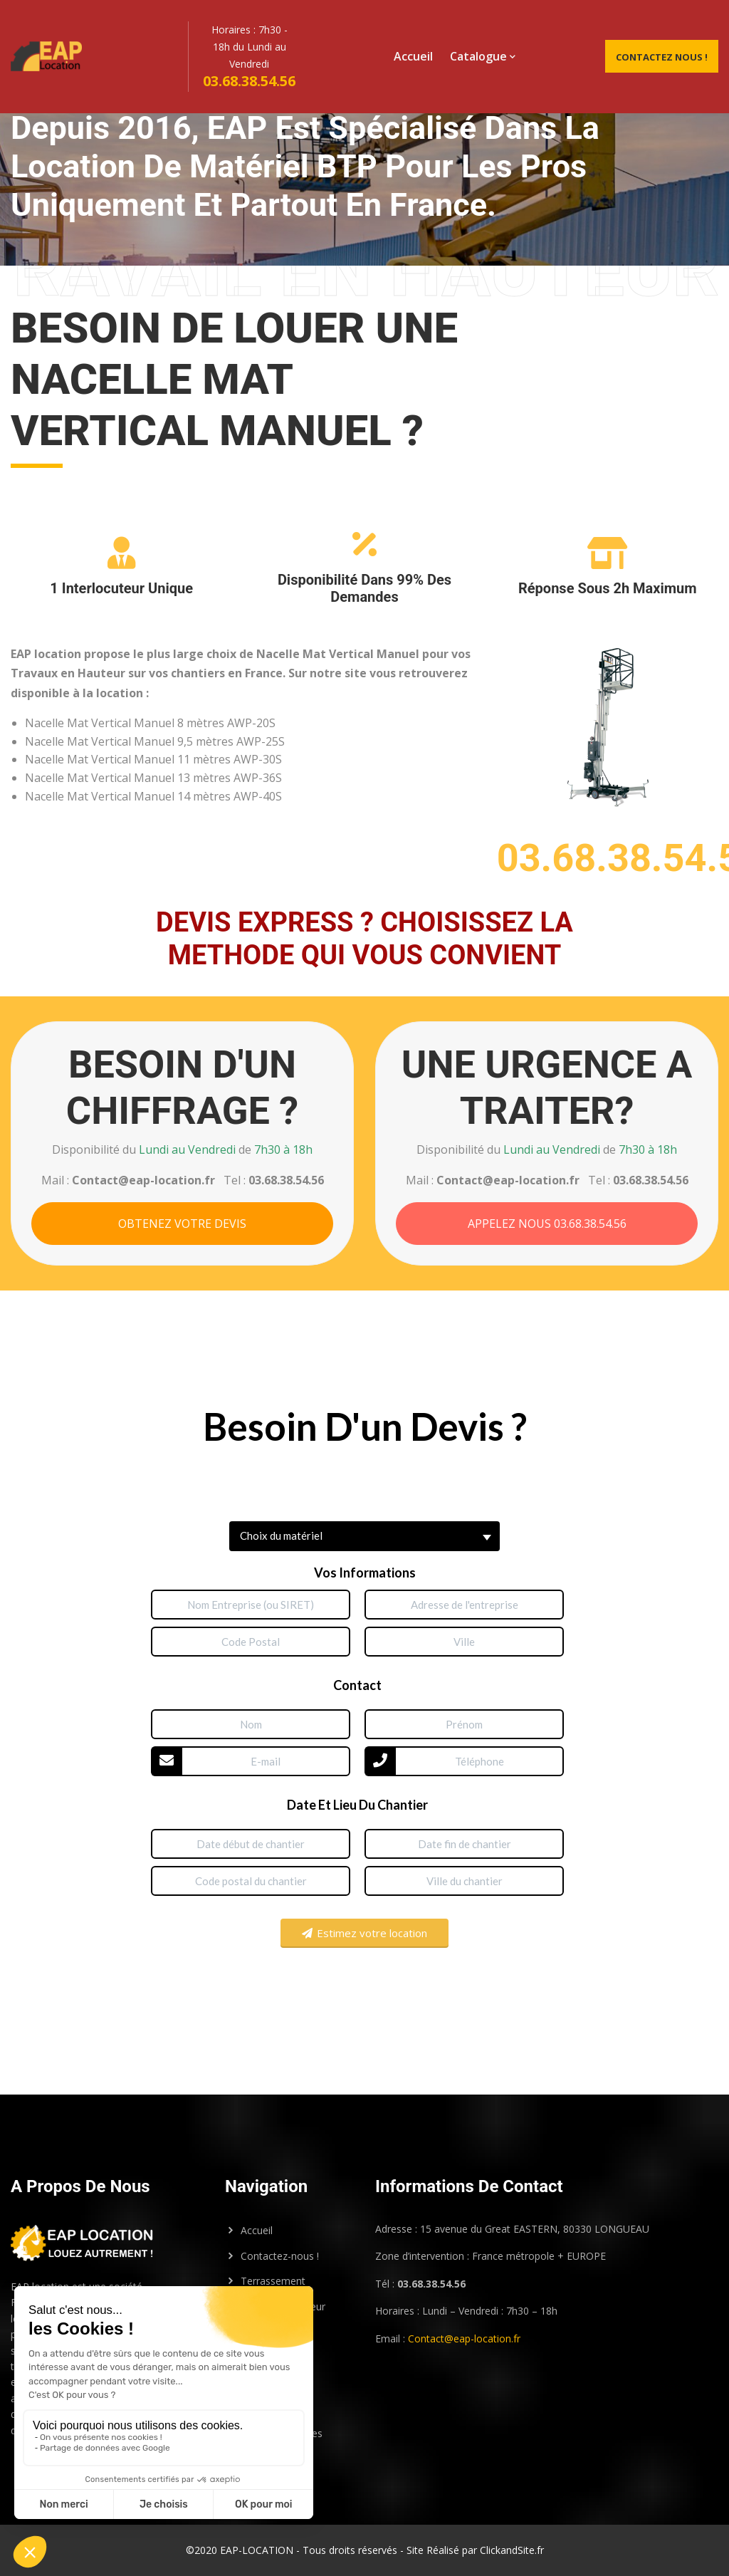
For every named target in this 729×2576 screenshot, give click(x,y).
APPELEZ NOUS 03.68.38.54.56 (547, 1223)
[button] (364, 1536)
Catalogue (478, 56)
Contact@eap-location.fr (464, 2338)
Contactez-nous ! (280, 2256)
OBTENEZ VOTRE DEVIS (182, 1223)
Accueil (413, 56)
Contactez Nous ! (662, 57)
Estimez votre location (364, 1933)
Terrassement (273, 2281)
